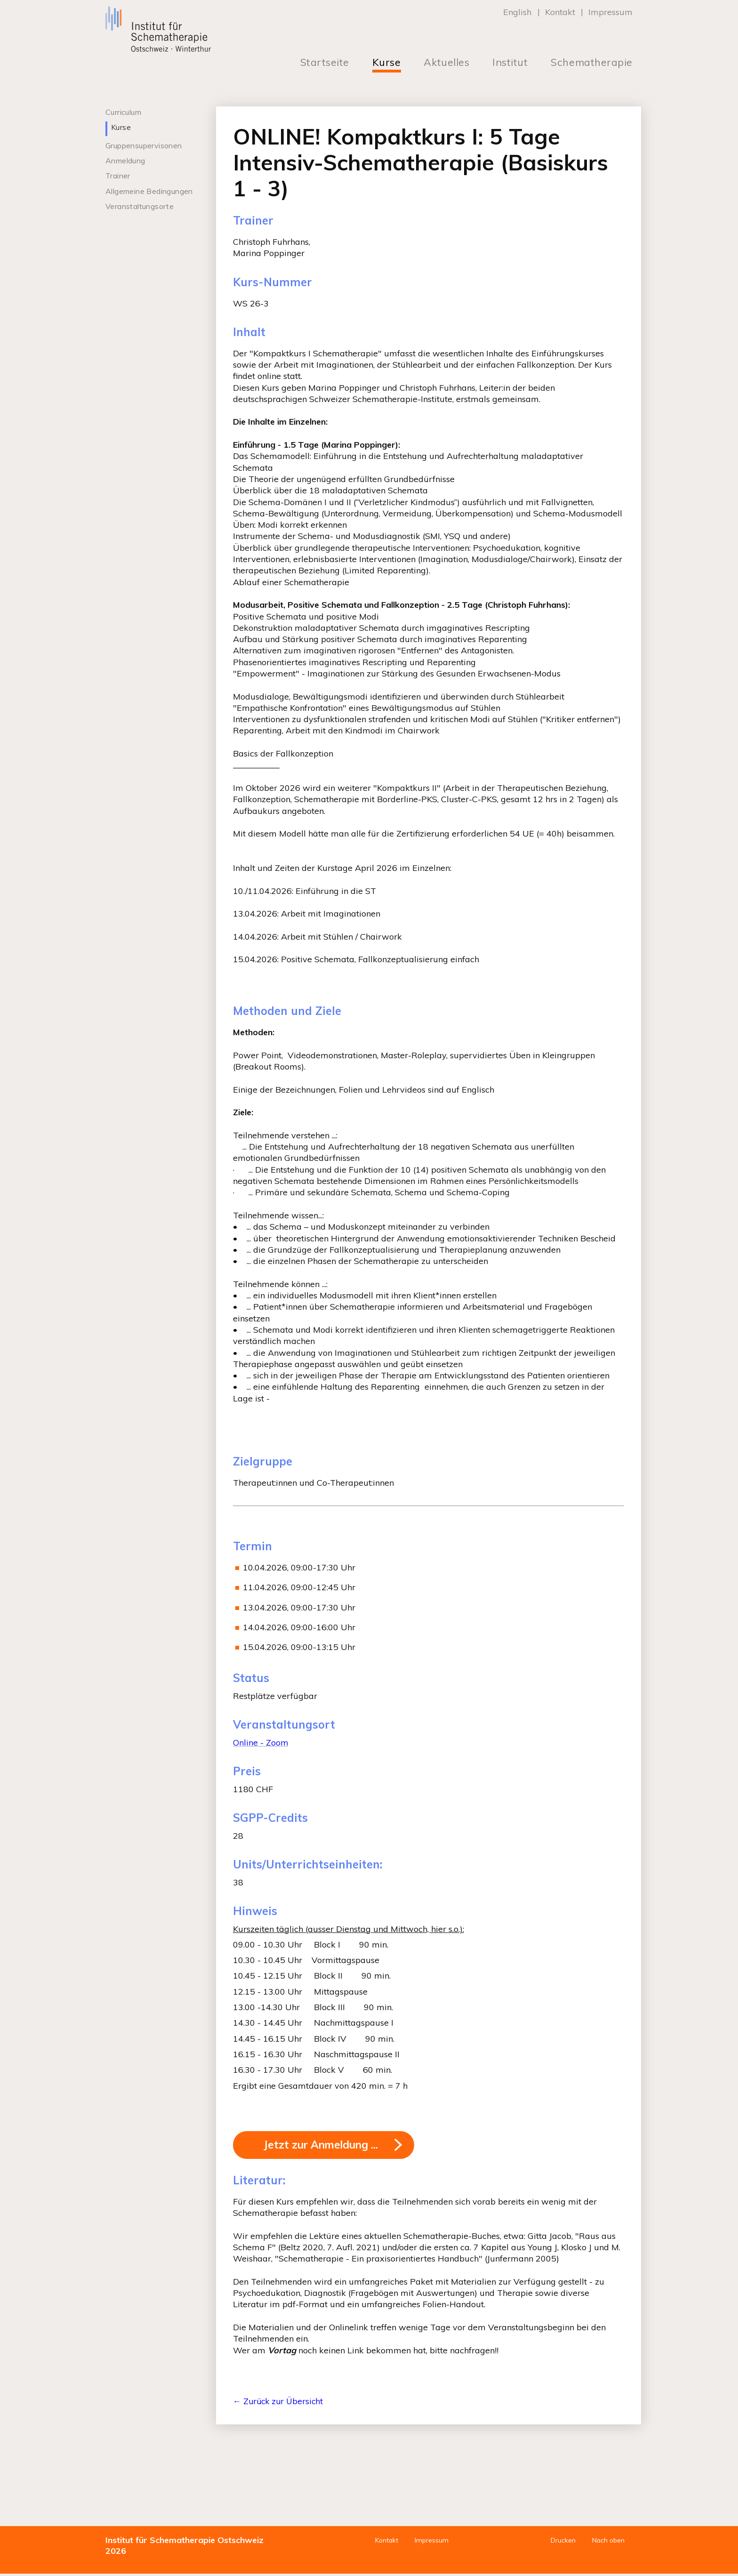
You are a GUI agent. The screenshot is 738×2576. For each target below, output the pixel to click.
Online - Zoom (261, 1742)
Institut (510, 62)
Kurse (386, 62)
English (517, 12)
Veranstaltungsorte (139, 206)
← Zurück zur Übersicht (280, 2404)
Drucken (560, 2543)
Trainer (117, 175)
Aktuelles (446, 62)
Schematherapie (592, 62)
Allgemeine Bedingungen (149, 191)
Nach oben (607, 2543)
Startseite (324, 62)
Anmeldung (125, 160)
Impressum (610, 12)
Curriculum (123, 112)
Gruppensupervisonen (143, 145)
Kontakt (560, 12)
